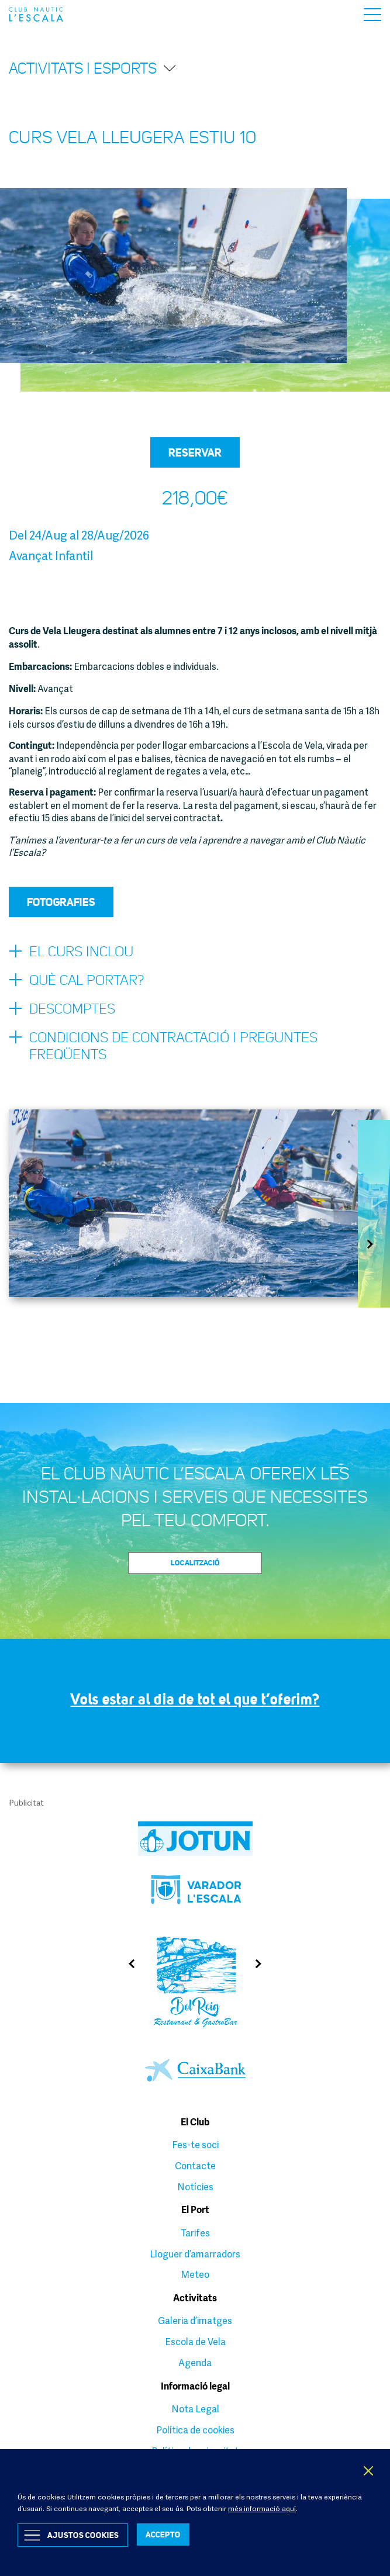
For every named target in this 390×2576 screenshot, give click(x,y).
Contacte (195, 2165)
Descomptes (62, 1009)
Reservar (195, 452)
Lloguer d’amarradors (195, 2253)
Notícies (195, 2186)
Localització (195, 1562)
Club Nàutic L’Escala (36, 14)
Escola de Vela (195, 2341)
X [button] (369, 2471)
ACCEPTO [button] (163, 2534)
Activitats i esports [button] (93, 68)
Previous (127, 1963)
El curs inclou (71, 952)
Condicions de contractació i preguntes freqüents (163, 1046)
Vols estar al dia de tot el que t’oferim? (195, 1699)
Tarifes (195, 2232)
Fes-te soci (195, 2144)
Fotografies (61, 902)
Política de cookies (195, 2429)
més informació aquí (262, 2508)
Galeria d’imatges (195, 2320)
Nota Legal (195, 2408)
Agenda (195, 2362)
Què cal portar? (76, 981)
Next (374, 1244)
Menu (372, 14)
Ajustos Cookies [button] (83, 2535)
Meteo (195, 2274)
